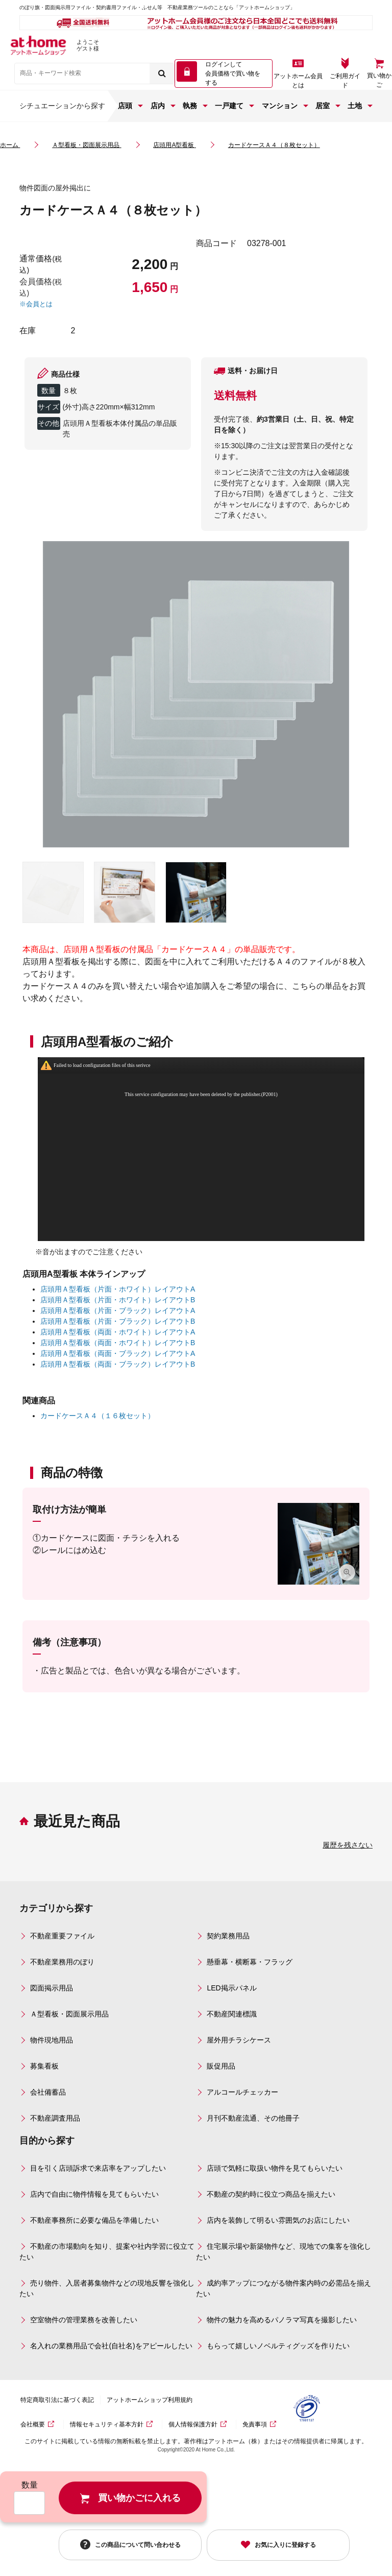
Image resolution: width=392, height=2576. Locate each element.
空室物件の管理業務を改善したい (83, 2320)
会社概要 (32, 2424)
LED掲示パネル (231, 1988)
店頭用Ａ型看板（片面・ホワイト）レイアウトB (117, 1300)
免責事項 (254, 2424)
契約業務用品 (228, 1936)
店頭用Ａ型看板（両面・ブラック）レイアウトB (117, 1364)
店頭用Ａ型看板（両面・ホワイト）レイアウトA (117, 1332)
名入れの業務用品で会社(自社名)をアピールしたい (111, 2346)
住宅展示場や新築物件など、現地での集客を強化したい (283, 2251)
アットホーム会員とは (298, 80)
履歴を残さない (348, 1845)
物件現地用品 (51, 2040)
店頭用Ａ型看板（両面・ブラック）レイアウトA (117, 1353)
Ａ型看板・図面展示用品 (69, 2014)
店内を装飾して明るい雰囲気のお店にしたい (278, 2220)
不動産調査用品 (55, 2118)
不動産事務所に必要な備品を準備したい (94, 2220)
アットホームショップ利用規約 (149, 2399)
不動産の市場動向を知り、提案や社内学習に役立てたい (106, 2251)
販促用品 (221, 2066)
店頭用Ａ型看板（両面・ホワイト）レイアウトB (117, 1343)
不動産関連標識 (232, 2014)
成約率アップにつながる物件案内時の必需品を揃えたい (283, 2288)
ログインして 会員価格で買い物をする (232, 73)
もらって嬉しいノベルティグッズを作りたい (278, 2346)
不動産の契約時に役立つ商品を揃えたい (271, 2194)
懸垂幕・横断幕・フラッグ (249, 1962)
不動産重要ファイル (62, 1936)
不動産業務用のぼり (62, 1962)
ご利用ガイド (345, 80)
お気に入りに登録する (285, 2544)
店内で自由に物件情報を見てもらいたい (94, 2194)
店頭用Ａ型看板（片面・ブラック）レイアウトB (117, 1321)
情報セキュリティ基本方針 (106, 2424)
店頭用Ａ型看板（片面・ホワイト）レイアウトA (117, 1289)
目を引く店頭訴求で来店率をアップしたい (98, 2168)
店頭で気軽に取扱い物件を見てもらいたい (274, 2168)
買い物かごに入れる (139, 2498)
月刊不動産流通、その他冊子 (253, 2118)
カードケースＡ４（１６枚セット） (97, 1416)
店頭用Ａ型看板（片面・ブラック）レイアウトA (117, 1310)
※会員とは (36, 304)
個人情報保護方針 (192, 2424)
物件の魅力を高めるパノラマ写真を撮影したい (282, 2320)
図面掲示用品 (51, 1988)
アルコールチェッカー (242, 2092)
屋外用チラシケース (239, 2040)
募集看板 (44, 2066)
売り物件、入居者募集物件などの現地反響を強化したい (106, 2288)
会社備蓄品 (48, 2092)
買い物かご (379, 80)
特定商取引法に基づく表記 (57, 2399)
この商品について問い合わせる (138, 2544)
